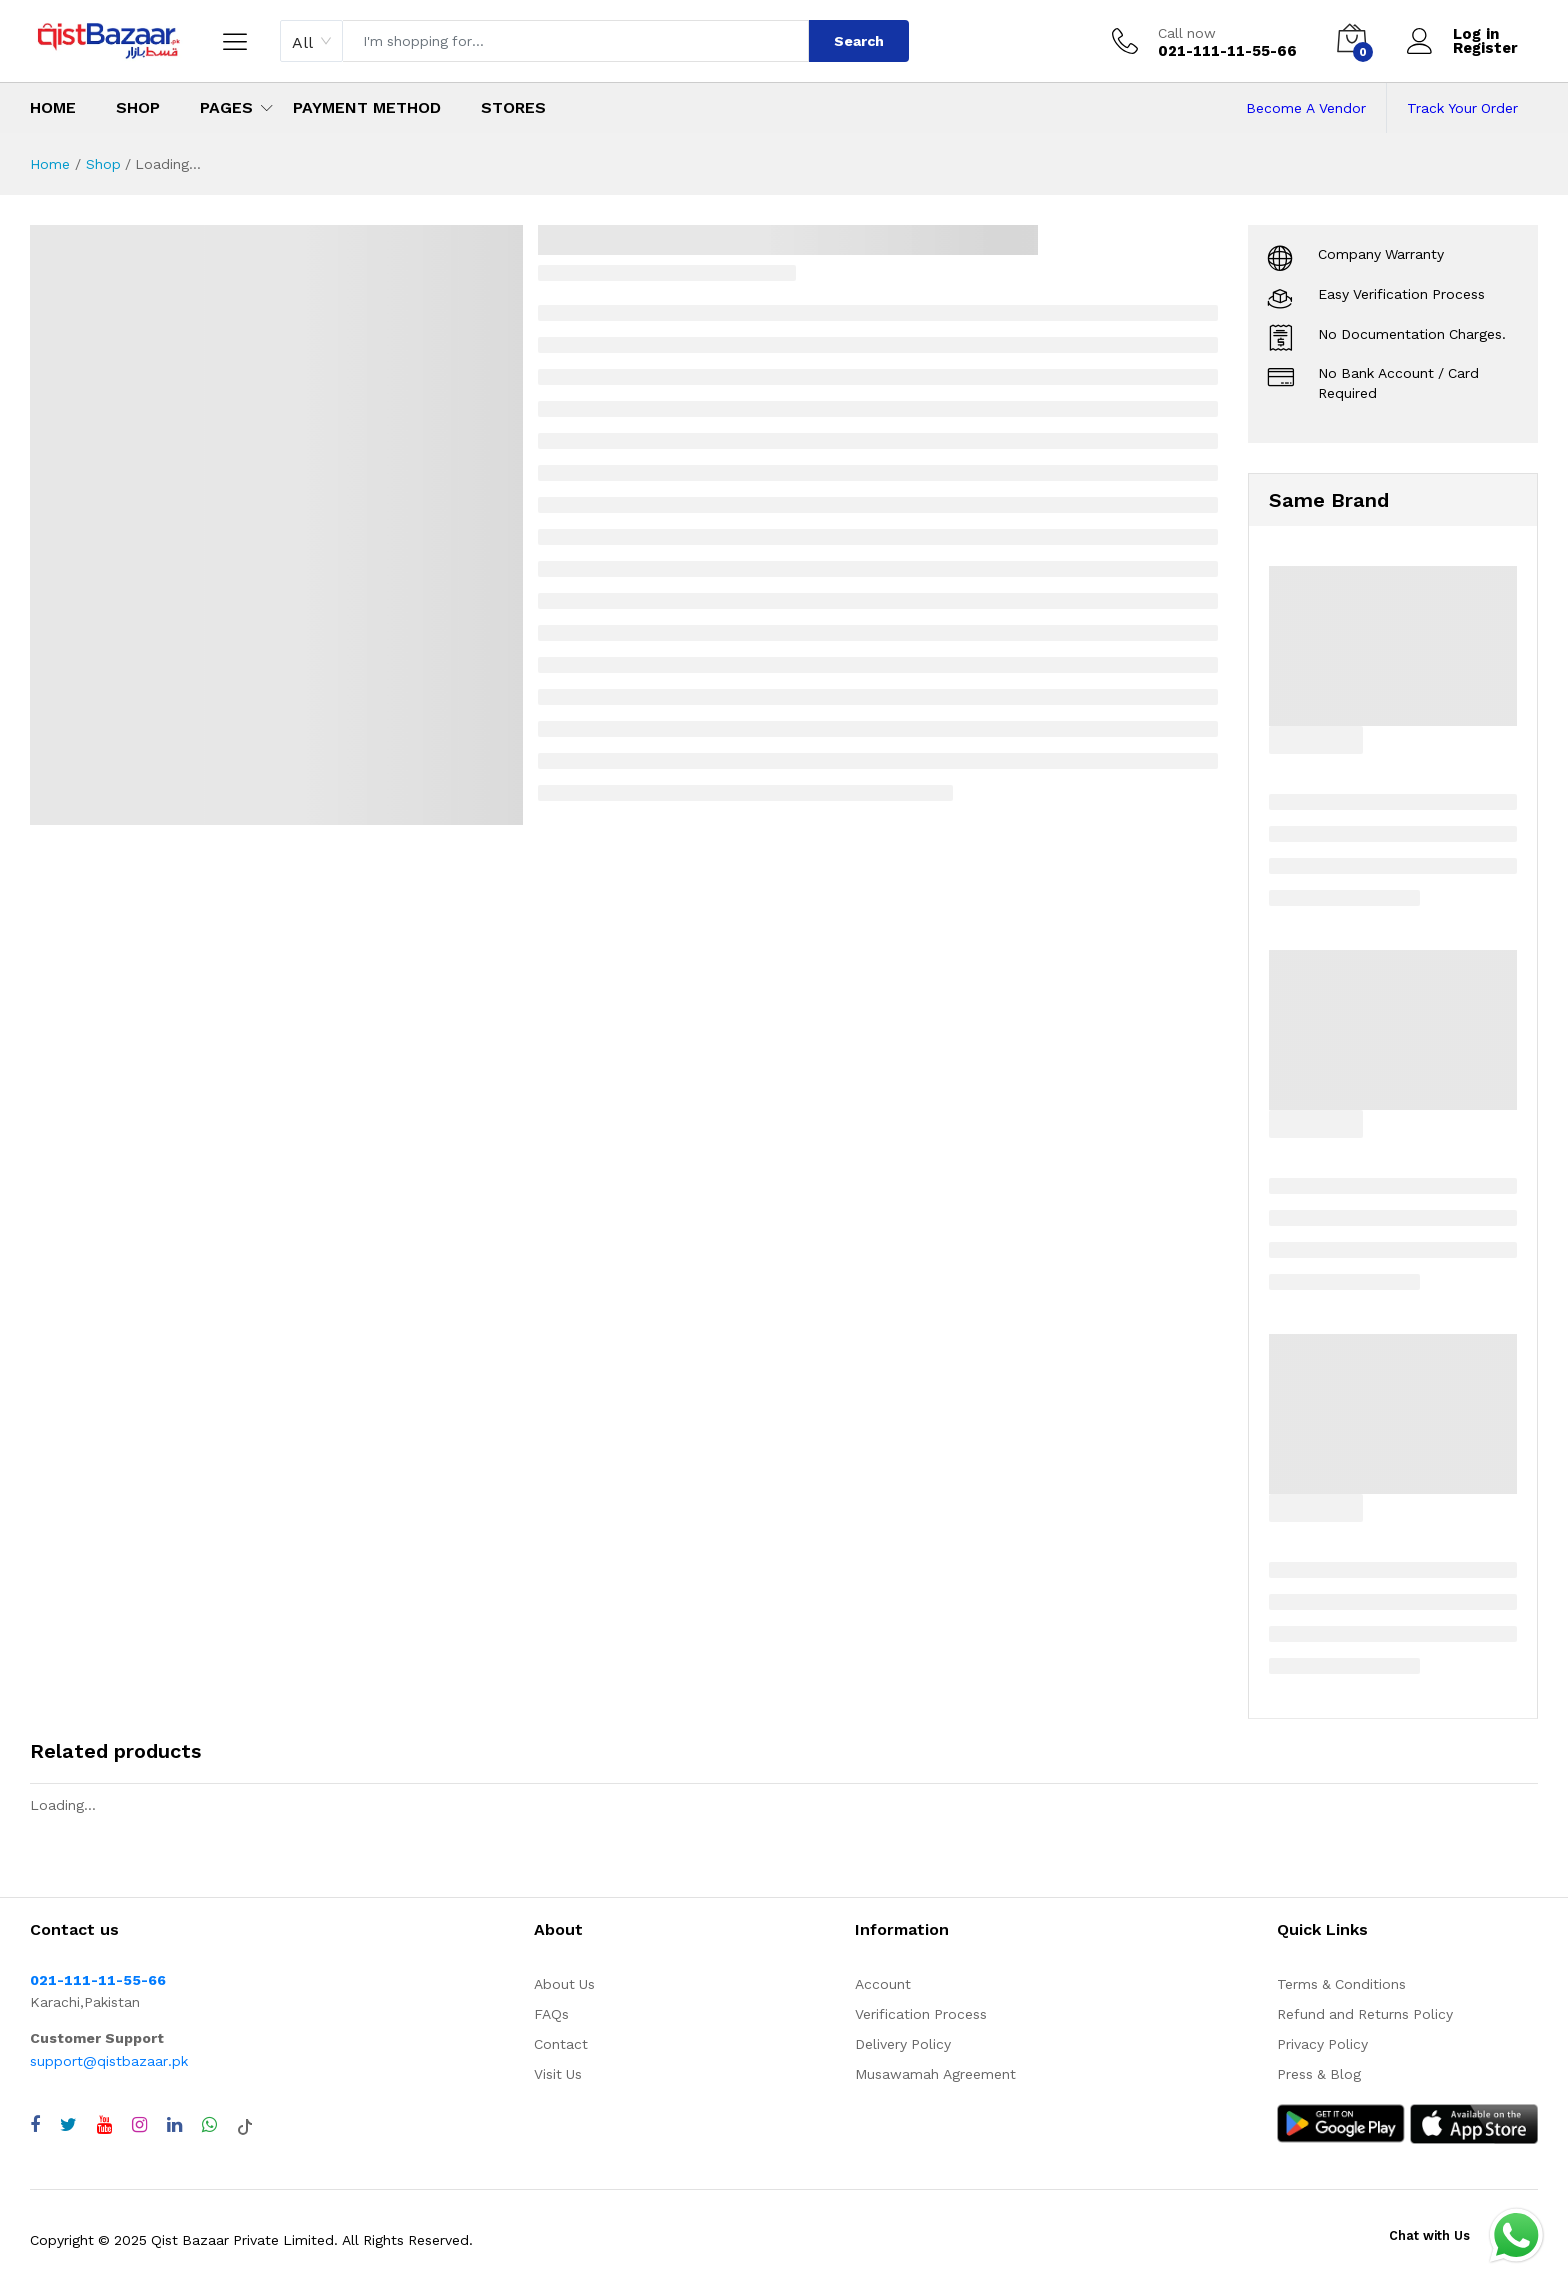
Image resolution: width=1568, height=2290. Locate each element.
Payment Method (367, 107)
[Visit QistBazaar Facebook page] (35, 2125)
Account (883, 1984)
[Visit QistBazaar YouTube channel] (104, 2125)
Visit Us (558, 2074)
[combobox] (311, 41)
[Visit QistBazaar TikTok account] (245, 2125)
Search (859, 41)
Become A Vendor (1306, 108)
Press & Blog (1319, 2074)
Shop (138, 107)
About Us (564, 1984)
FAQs (551, 2014)
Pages (226, 107)
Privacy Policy (1322, 2044)
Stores (513, 107)
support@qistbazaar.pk (109, 2061)
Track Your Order (1462, 108)
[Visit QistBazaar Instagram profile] (139, 2125)
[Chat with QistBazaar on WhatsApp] (209, 2125)
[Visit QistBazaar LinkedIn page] (174, 2125)
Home (53, 107)
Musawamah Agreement (935, 2074)
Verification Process (921, 2014)
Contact (561, 2044)
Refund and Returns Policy (1365, 2014)
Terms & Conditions (1341, 1984)
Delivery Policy (903, 2044)
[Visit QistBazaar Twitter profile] (68, 2125)
